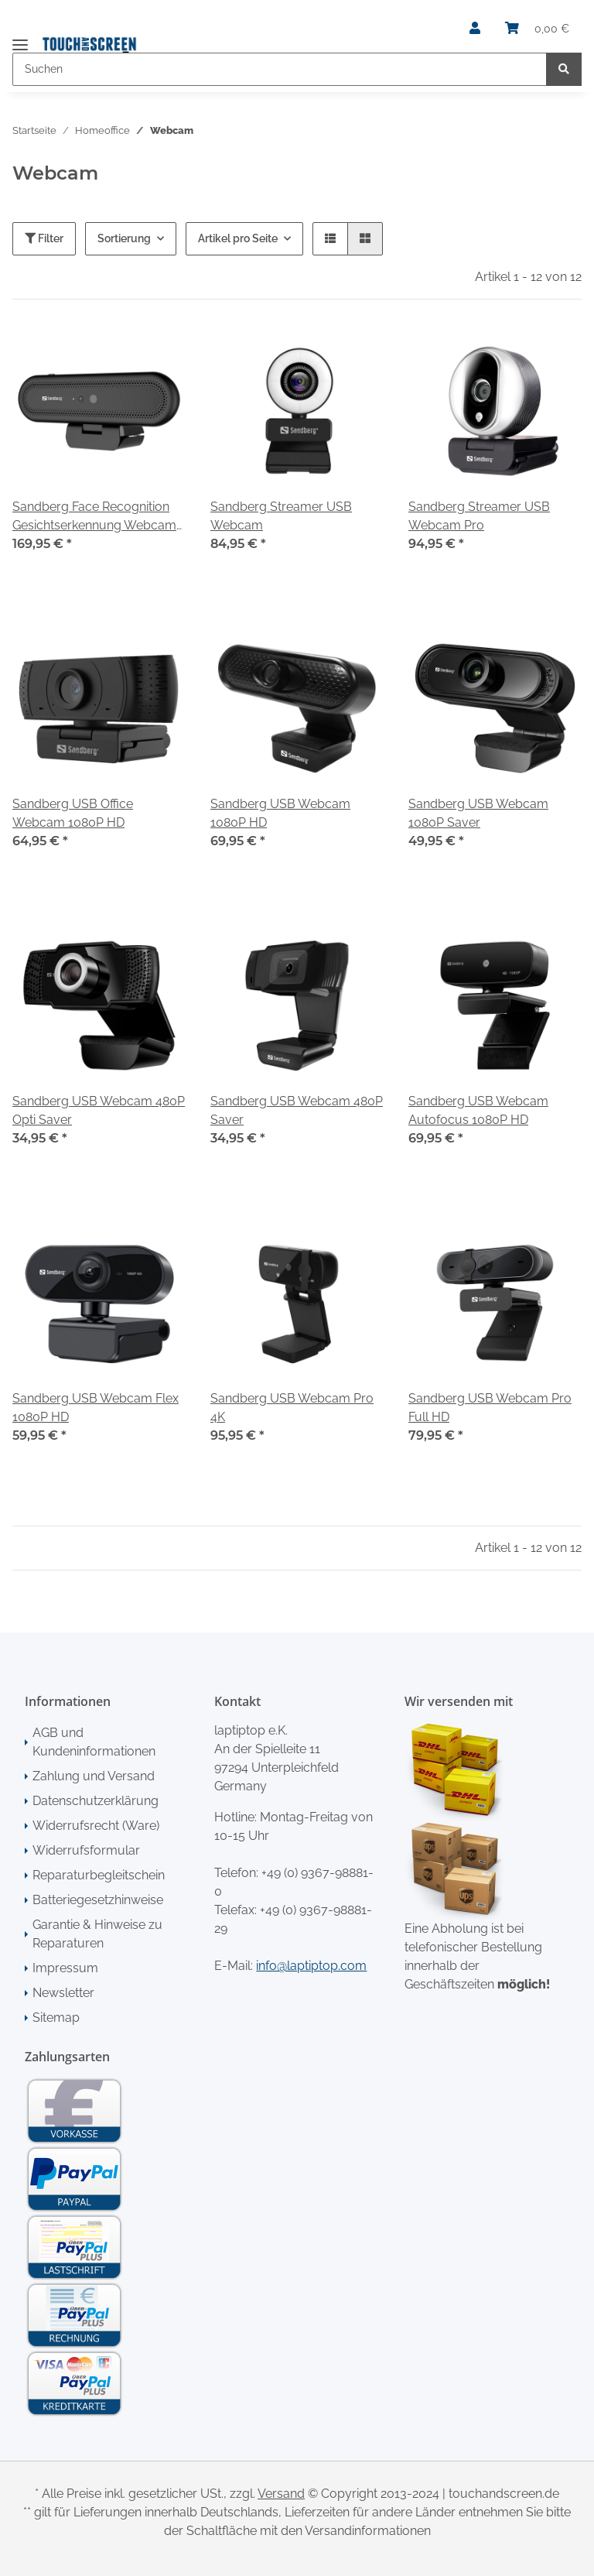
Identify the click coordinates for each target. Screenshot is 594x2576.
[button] (475, 28)
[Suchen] (279, 69)
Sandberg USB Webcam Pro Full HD (490, 1407)
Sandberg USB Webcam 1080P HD (280, 813)
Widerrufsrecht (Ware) (95, 1825)
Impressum (65, 1968)
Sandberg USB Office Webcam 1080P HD (72, 813)
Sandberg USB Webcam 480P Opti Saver (98, 1110)
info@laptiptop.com (311, 1965)
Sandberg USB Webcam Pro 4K (292, 1407)
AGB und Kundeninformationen (93, 1742)
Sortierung (124, 238)
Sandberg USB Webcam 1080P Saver (478, 813)
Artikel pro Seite (238, 238)
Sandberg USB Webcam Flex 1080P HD (95, 1407)
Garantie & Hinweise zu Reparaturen (97, 1934)
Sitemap (56, 2017)
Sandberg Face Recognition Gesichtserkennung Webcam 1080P (94, 517)
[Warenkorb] (537, 28)
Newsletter (63, 1992)
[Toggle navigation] (20, 38)
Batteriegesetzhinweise (97, 1900)
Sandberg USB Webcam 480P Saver (296, 1110)
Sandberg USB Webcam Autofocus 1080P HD (478, 1110)
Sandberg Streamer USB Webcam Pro (479, 516)
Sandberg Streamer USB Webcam (281, 516)
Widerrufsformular (86, 1850)
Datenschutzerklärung (95, 1800)
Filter (44, 238)
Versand (281, 2493)
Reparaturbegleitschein (98, 1875)
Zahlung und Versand (93, 1776)
